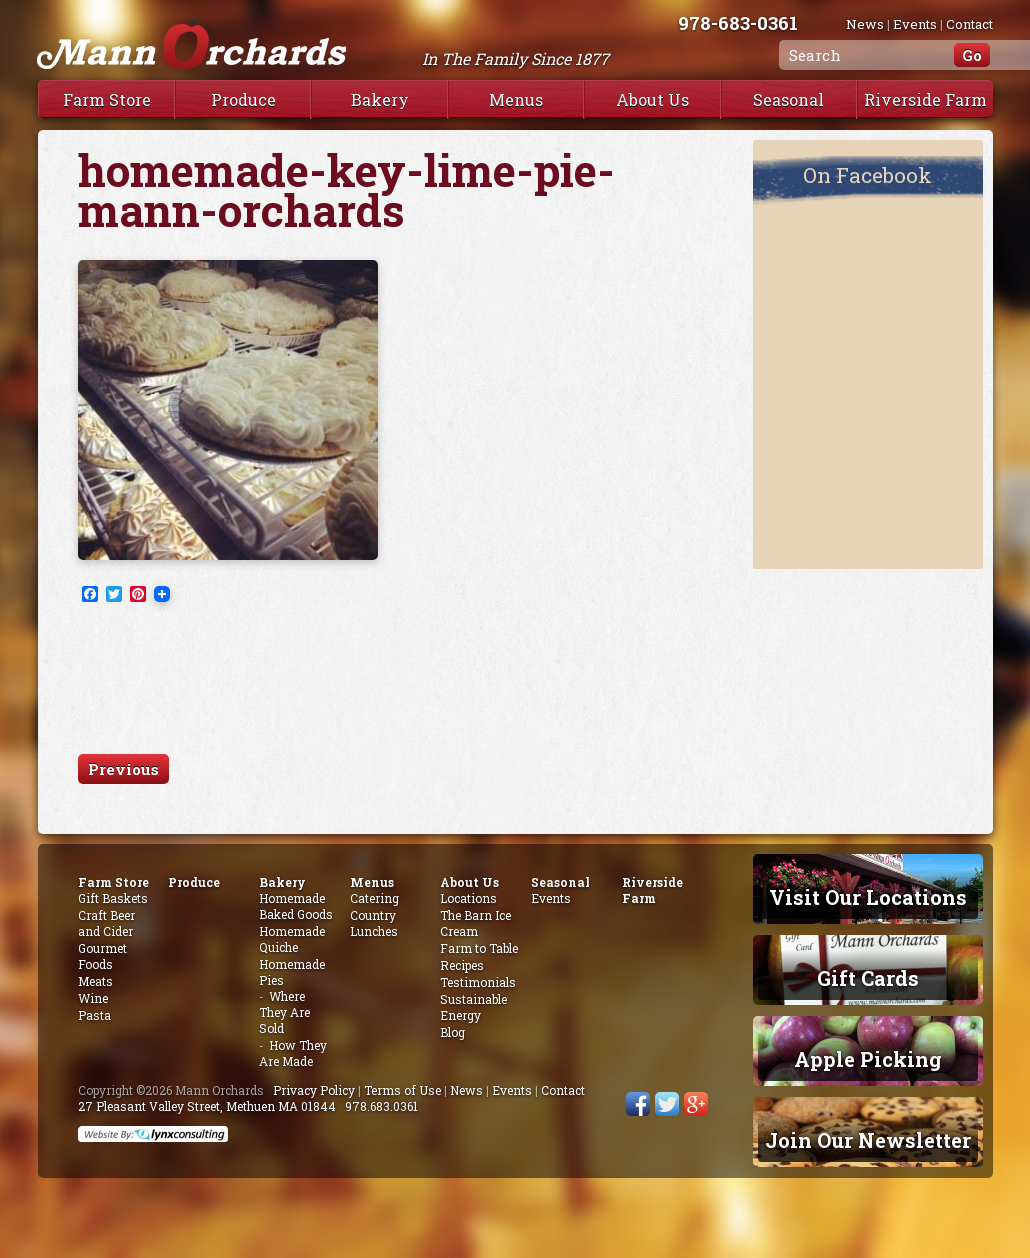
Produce (243, 99)
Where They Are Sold (284, 1012)
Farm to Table (479, 948)
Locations (468, 898)
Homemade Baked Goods (296, 906)
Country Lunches (374, 923)
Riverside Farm (925, 99)
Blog (452, 1032)
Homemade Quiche (292, 939)
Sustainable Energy (473, 1007)
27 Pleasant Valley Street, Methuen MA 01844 (207, 1106)
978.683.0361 (381, 1106)
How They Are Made (293, 1053)
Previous (123, 769)
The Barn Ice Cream (475, 923)
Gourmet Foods (102, 956)
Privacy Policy (314, 1090)
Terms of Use (402, 1090)
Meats (95, 981)
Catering (374, 898)
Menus (516, 99)
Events (915, 24)
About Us (652, 99)
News (865, 24)
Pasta (94, 1015)
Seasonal (788, 99)
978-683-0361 (738, 22)
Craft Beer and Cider (106, 923)
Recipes (462, 965)
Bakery (380, 99)
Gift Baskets (113, 898)
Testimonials (478, 982)
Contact (969, 24)
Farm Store (107, 99)
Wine (93, 998)
